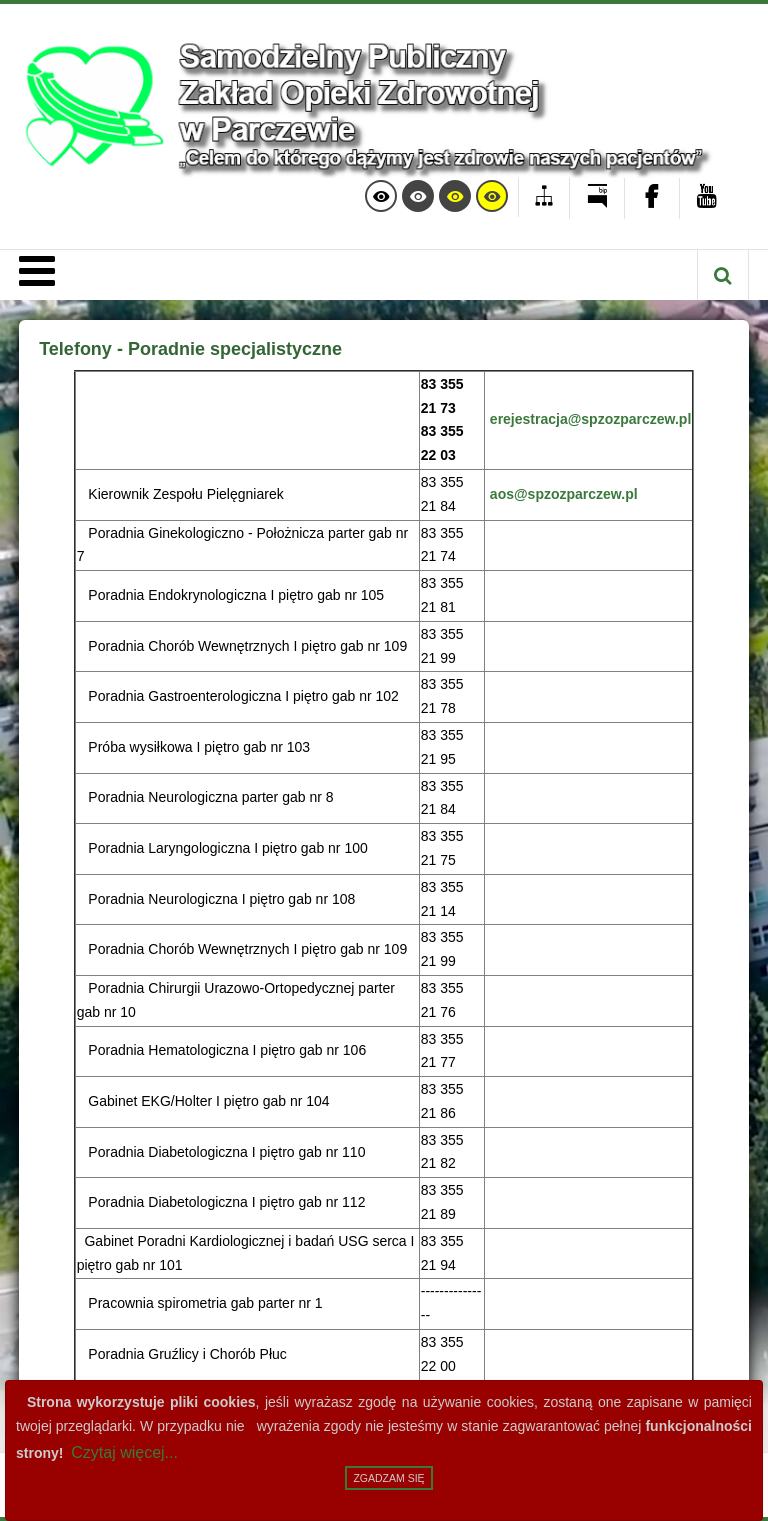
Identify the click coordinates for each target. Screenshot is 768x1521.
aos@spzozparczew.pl (564, 494)
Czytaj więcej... (124, 1452)
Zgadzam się (388, 1478)
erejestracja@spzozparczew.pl (590, 419)
